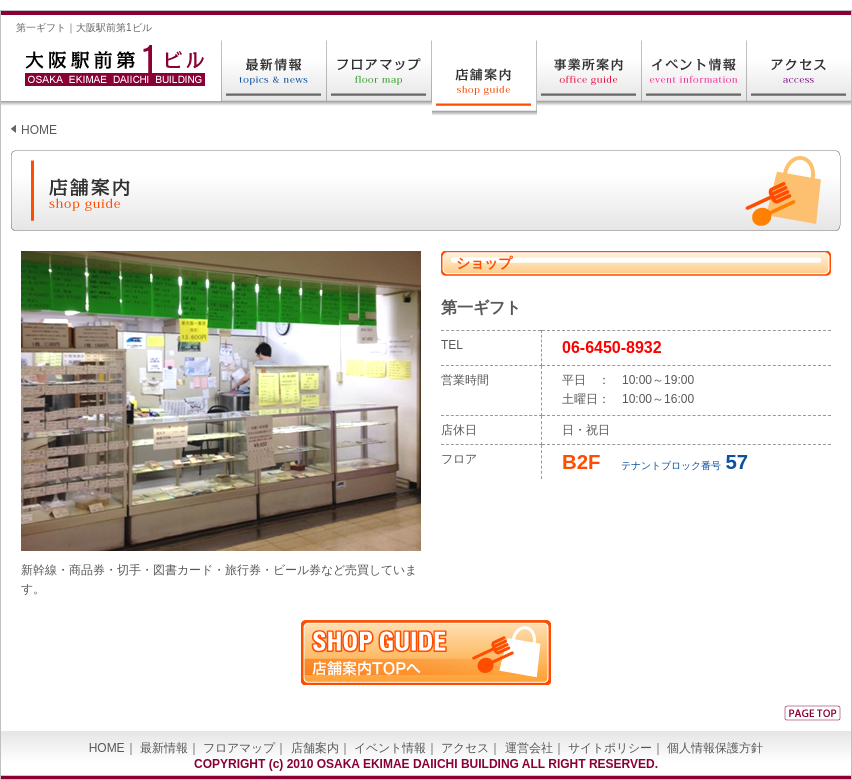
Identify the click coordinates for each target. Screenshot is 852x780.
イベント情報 (390, 748)
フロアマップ (239, 748)
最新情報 (164, 748)
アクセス (465, 748)
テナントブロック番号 (655, 465)
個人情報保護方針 (715, 748)
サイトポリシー (610, 748)
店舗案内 (315, 748)
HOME (39, 130)
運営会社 (529, 748)
